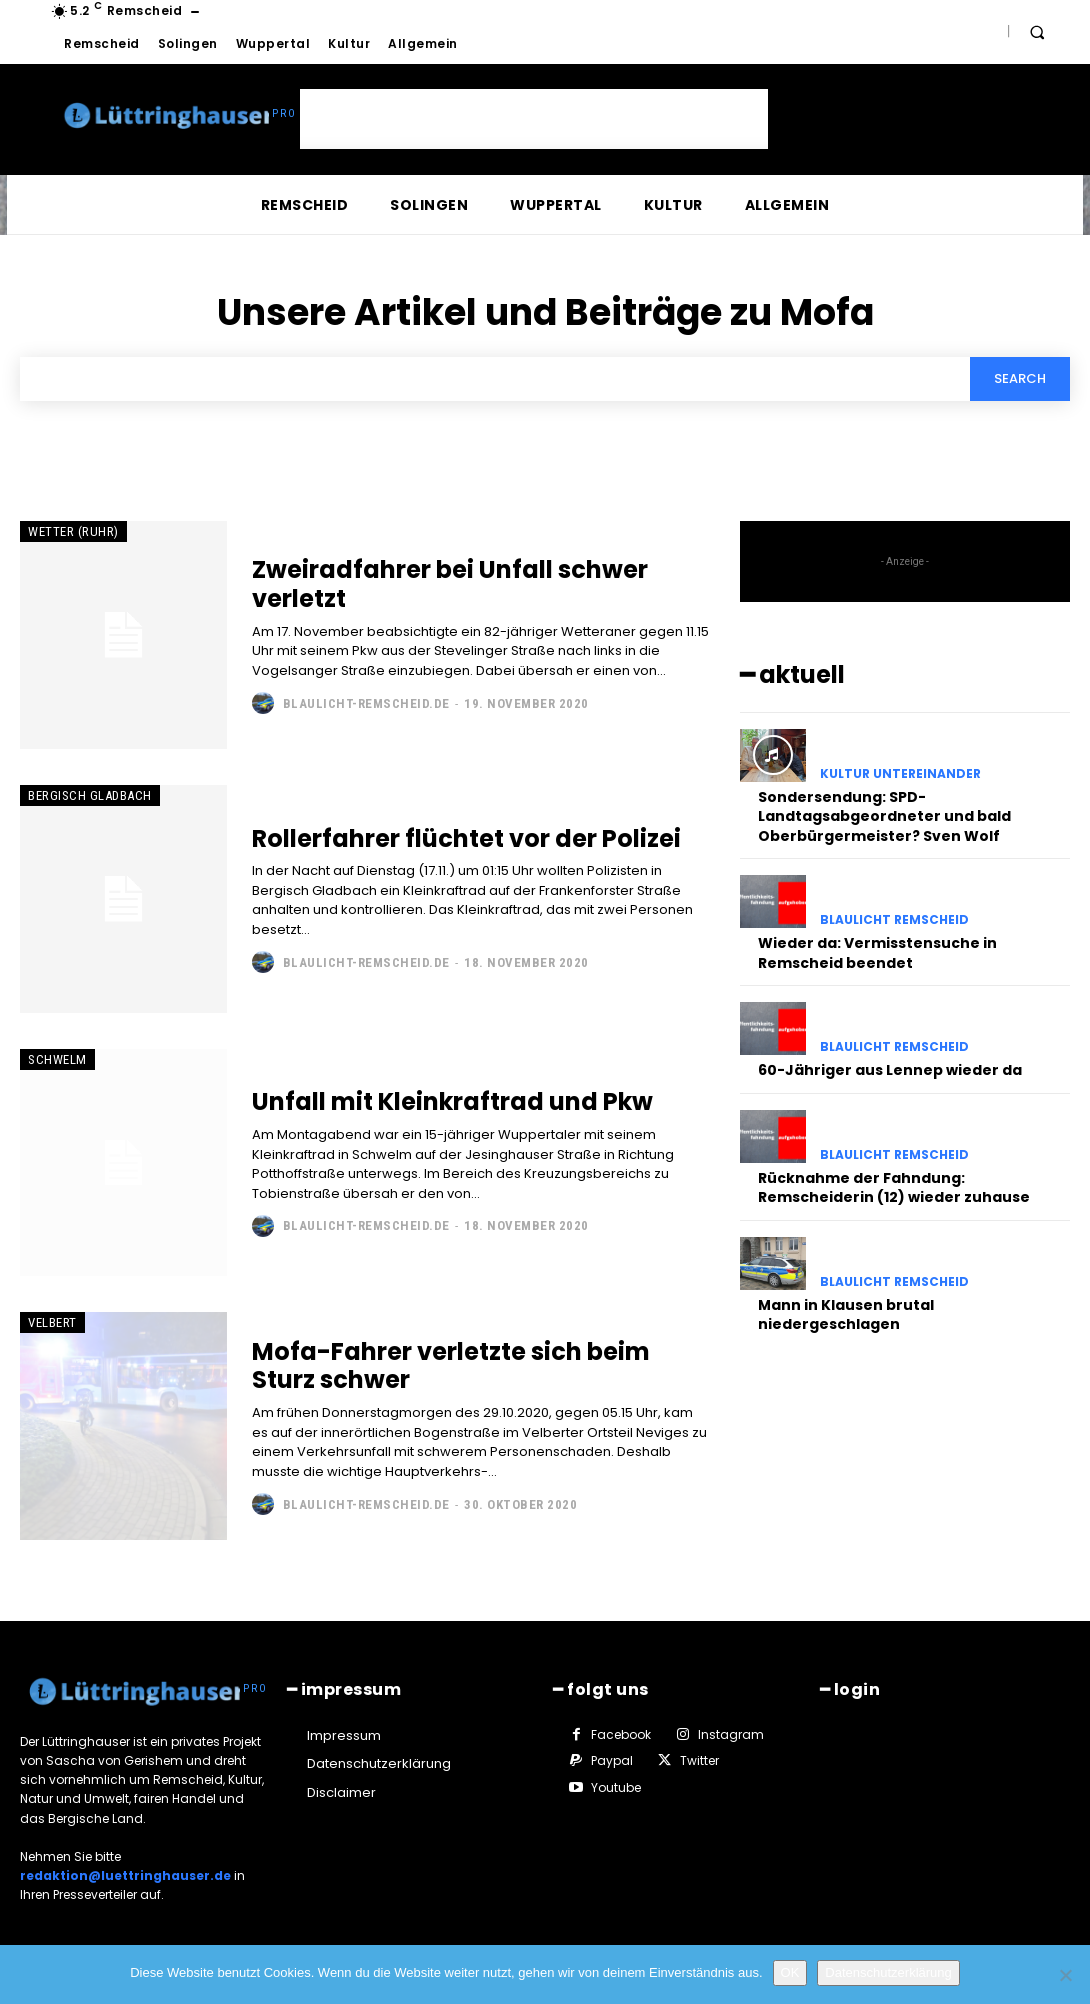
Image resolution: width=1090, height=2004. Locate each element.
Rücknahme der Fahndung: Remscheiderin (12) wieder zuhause (894, 1188)
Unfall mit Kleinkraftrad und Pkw (452, 1101)
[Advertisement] (534, 119)
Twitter (699, 1760)
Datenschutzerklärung (888, 1972)
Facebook (621, 1734)
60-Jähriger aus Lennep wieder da (890, 1070)
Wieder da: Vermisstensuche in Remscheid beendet (877, 953)
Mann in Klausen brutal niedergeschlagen (846, 1315)
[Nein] (1065, 1975)
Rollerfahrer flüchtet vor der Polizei (466, 838)
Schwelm (57, 1059)
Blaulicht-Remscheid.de (366, 703)
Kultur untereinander (900, 774)
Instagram (731, 1734)
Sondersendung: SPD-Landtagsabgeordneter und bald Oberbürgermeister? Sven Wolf (884, 816)
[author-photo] (265, 703)
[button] (1037, 32)
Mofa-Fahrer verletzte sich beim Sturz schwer (451, 1366)
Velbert (52, 1322)
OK (790, 1972)
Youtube (616, 1787)
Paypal (612, 1760)
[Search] (1020, 379)
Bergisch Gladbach (90, 795)
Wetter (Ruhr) (73, 531)
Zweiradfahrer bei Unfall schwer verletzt (450, 584)
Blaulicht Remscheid (894, 920)
